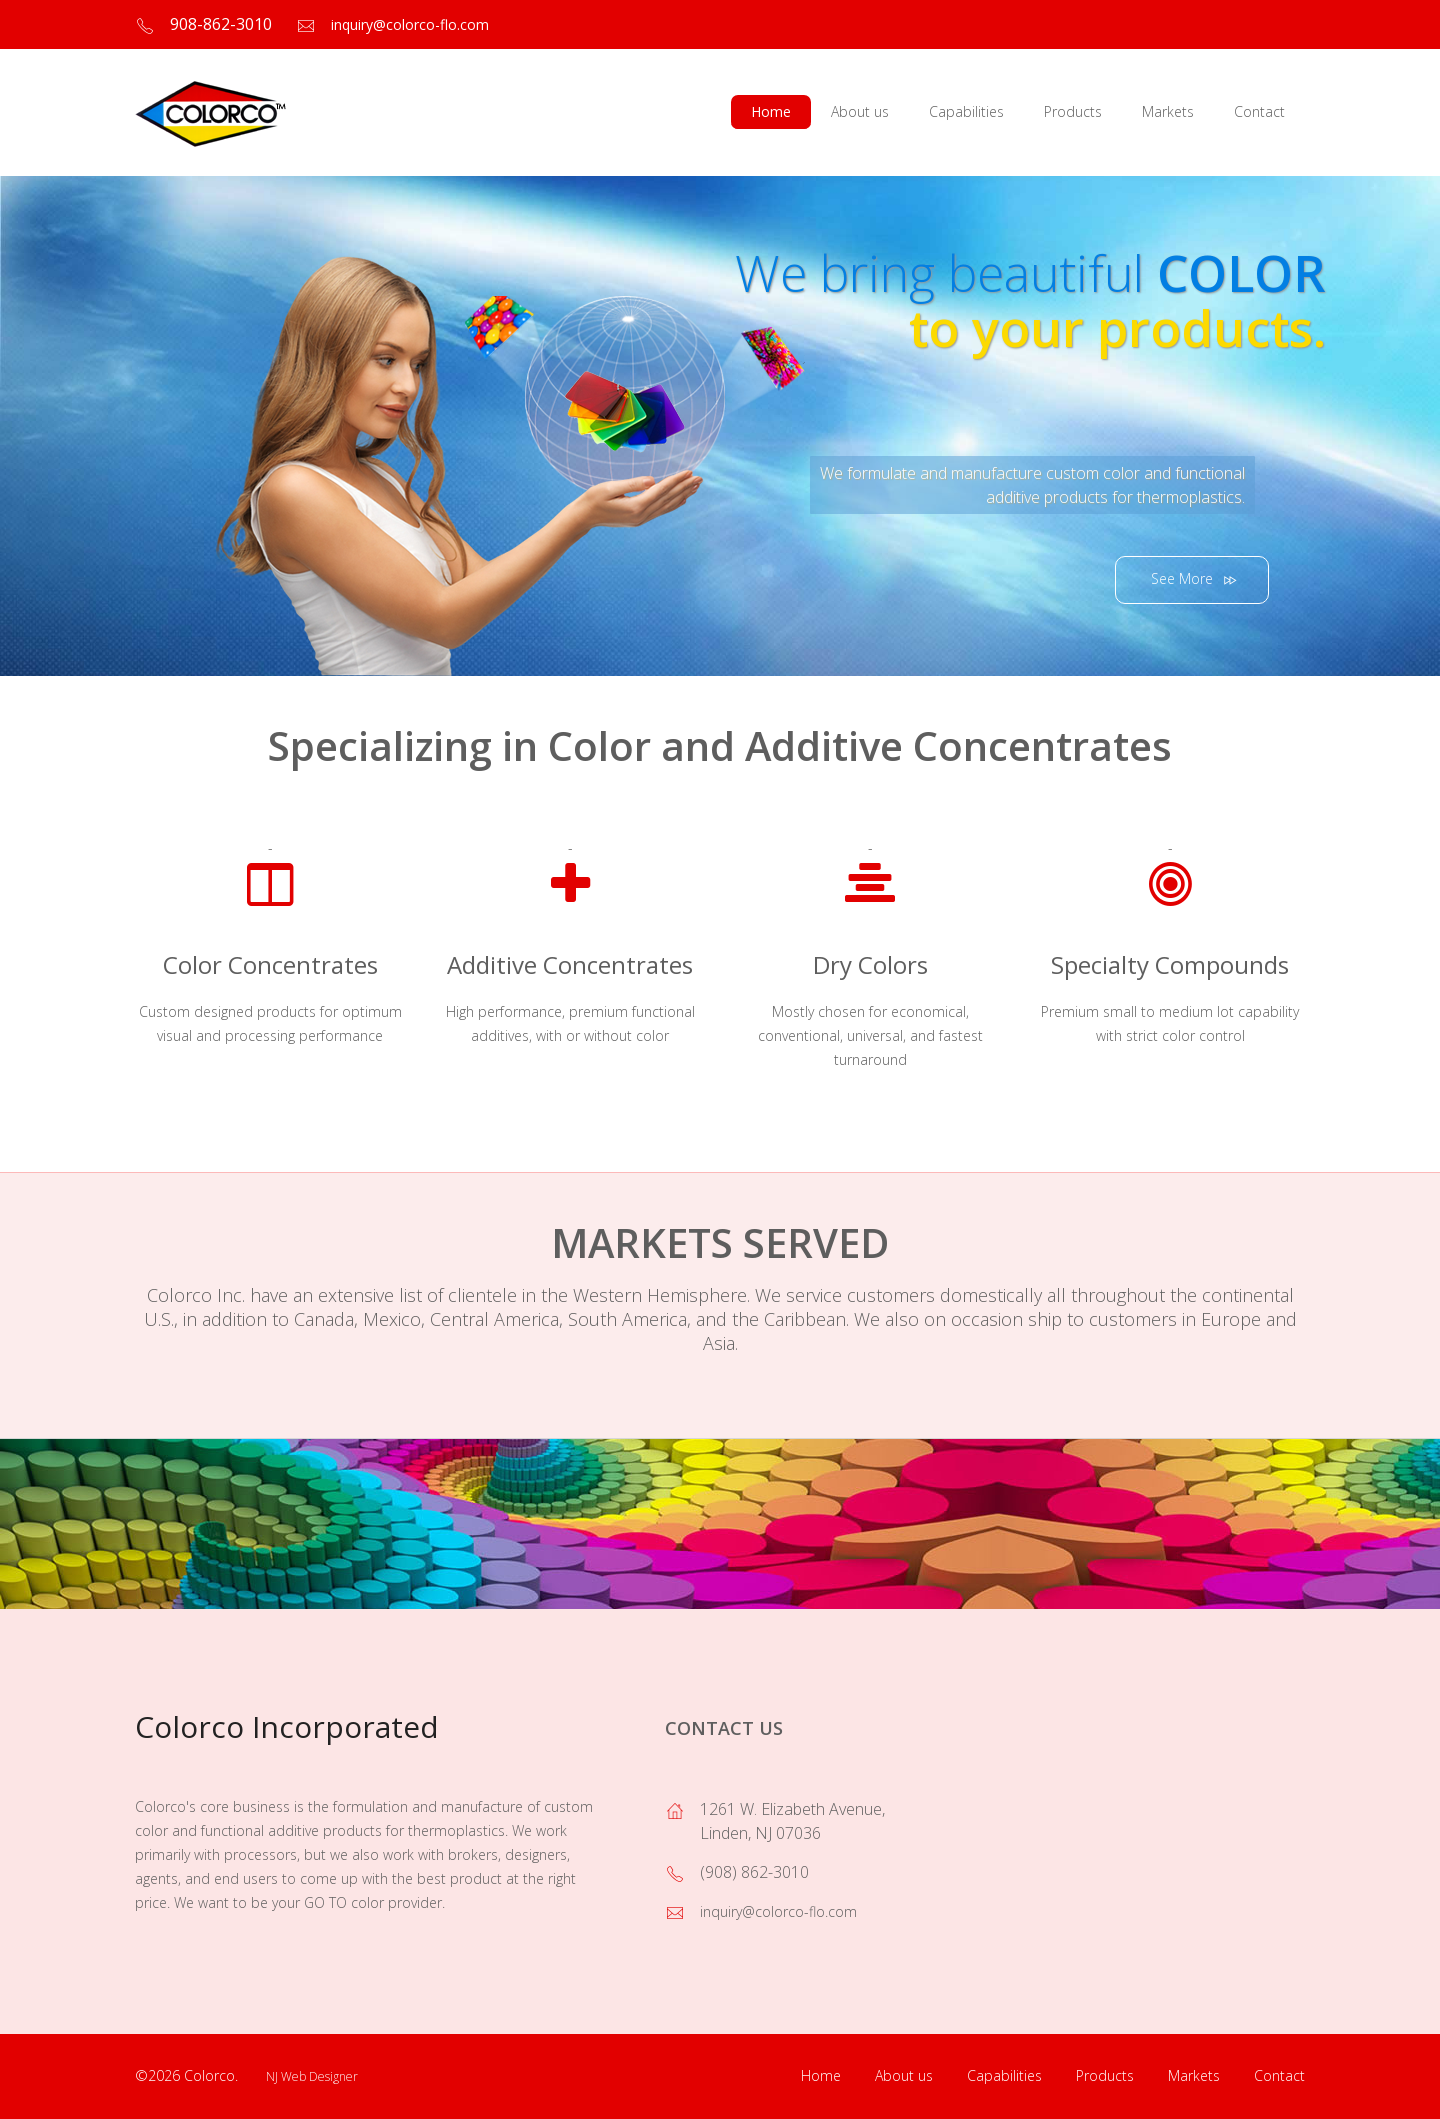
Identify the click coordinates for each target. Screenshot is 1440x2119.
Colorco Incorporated (287, 1726)
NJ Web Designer (312, 2076)
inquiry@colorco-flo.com (410, 24)
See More (1196, 580)
